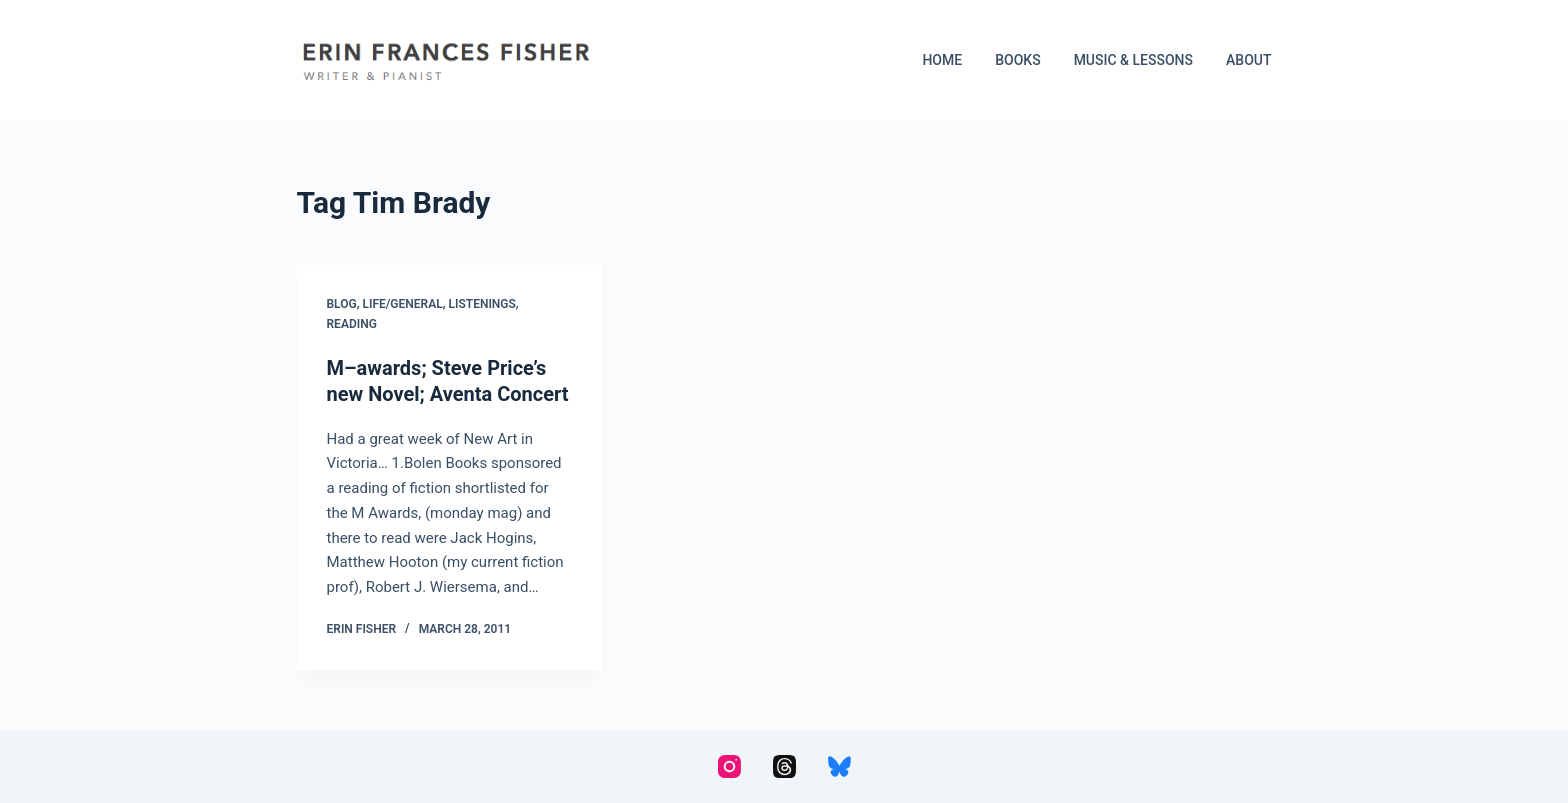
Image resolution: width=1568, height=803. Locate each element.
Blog (342, 304)
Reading (352, 324)
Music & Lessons (1133, 60)
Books (1017, 60)
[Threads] (784, 766)
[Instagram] (729, 766)
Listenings (482, 304)
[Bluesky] (839, 766)
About (1248, 60)
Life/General (403, 304)
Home (942, 60)
